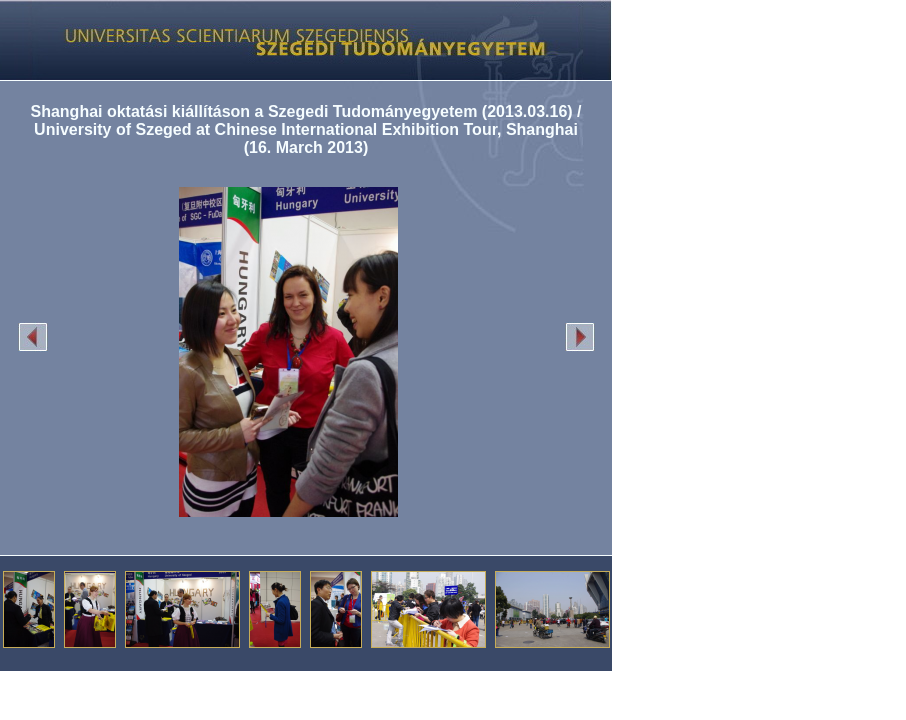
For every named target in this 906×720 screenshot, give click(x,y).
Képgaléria (298, 40)
